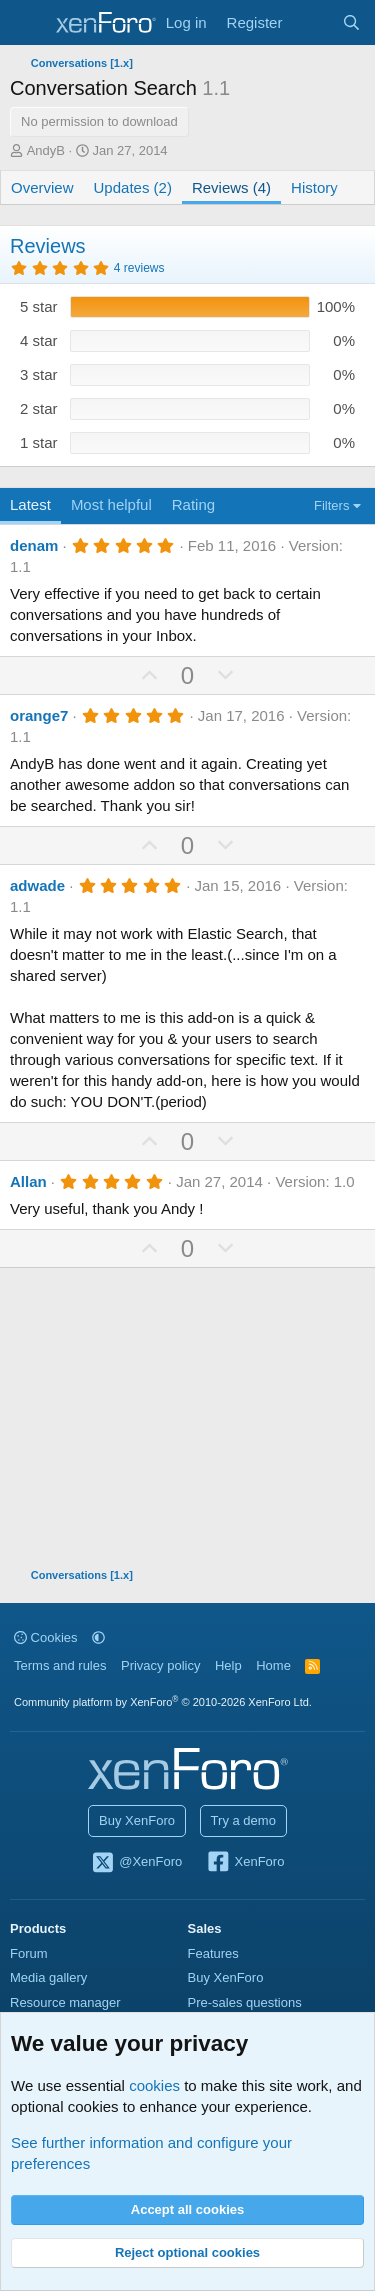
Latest (30, 504)
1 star (39, 442)
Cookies (46, 1637)
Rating (193, 504)
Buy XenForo (137, 1820)
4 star (39, 340)
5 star (39, 306)
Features (213, 1953)
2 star (39, 408)
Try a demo (243, 1820)
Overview (42, 187)
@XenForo (137, 1863)
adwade (37, 885)
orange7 (39, 715)
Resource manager (65, 2002)
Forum (29, 1953)
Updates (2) (133, 187)
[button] (98, 1637)
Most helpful (111, 504)
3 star (39, 374)
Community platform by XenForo (163, 1702)
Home (273, 1665)
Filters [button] (331, 505)
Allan (28, 1181)
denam (34, 545)
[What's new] (311, 22)
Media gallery (48, 1977)
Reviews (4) (231, 187)
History (314, 187)
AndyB (46, 150)
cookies (154, 2085)
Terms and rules (60, 1665)
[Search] (351, 22)
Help (228, 1665)
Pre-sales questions (245, 2002)
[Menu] (27, 23)
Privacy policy (160, 1665)
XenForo (245, 1863)
